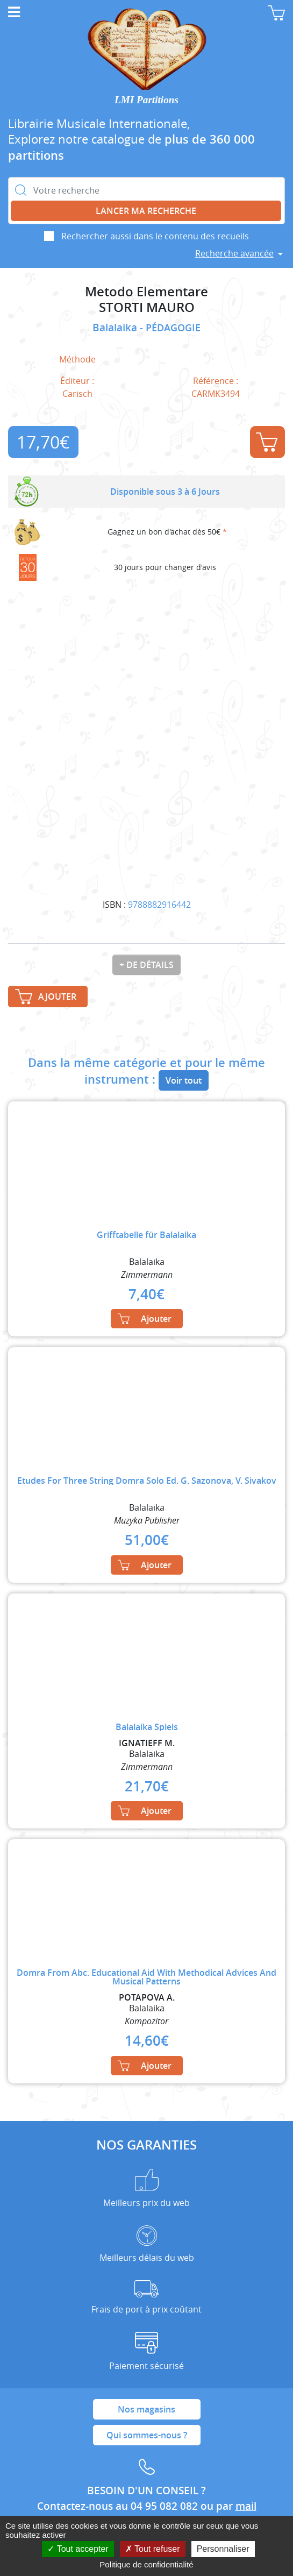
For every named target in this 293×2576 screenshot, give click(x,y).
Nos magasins (146, 2409)
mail (245, 2506)
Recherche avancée (234, 253)
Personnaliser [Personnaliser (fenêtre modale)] (223, 2548)
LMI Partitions (146, 99)
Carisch (77, 394)
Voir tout (184, 1080)
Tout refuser (152, 2548)
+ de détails (146, 965)
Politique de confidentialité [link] (146, 2564)
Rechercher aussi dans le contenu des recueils (155, 236)
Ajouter (266, 442)
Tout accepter (77, 2548)
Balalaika (116, 328)
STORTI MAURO (147, 307)
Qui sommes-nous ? (146, 2435)
